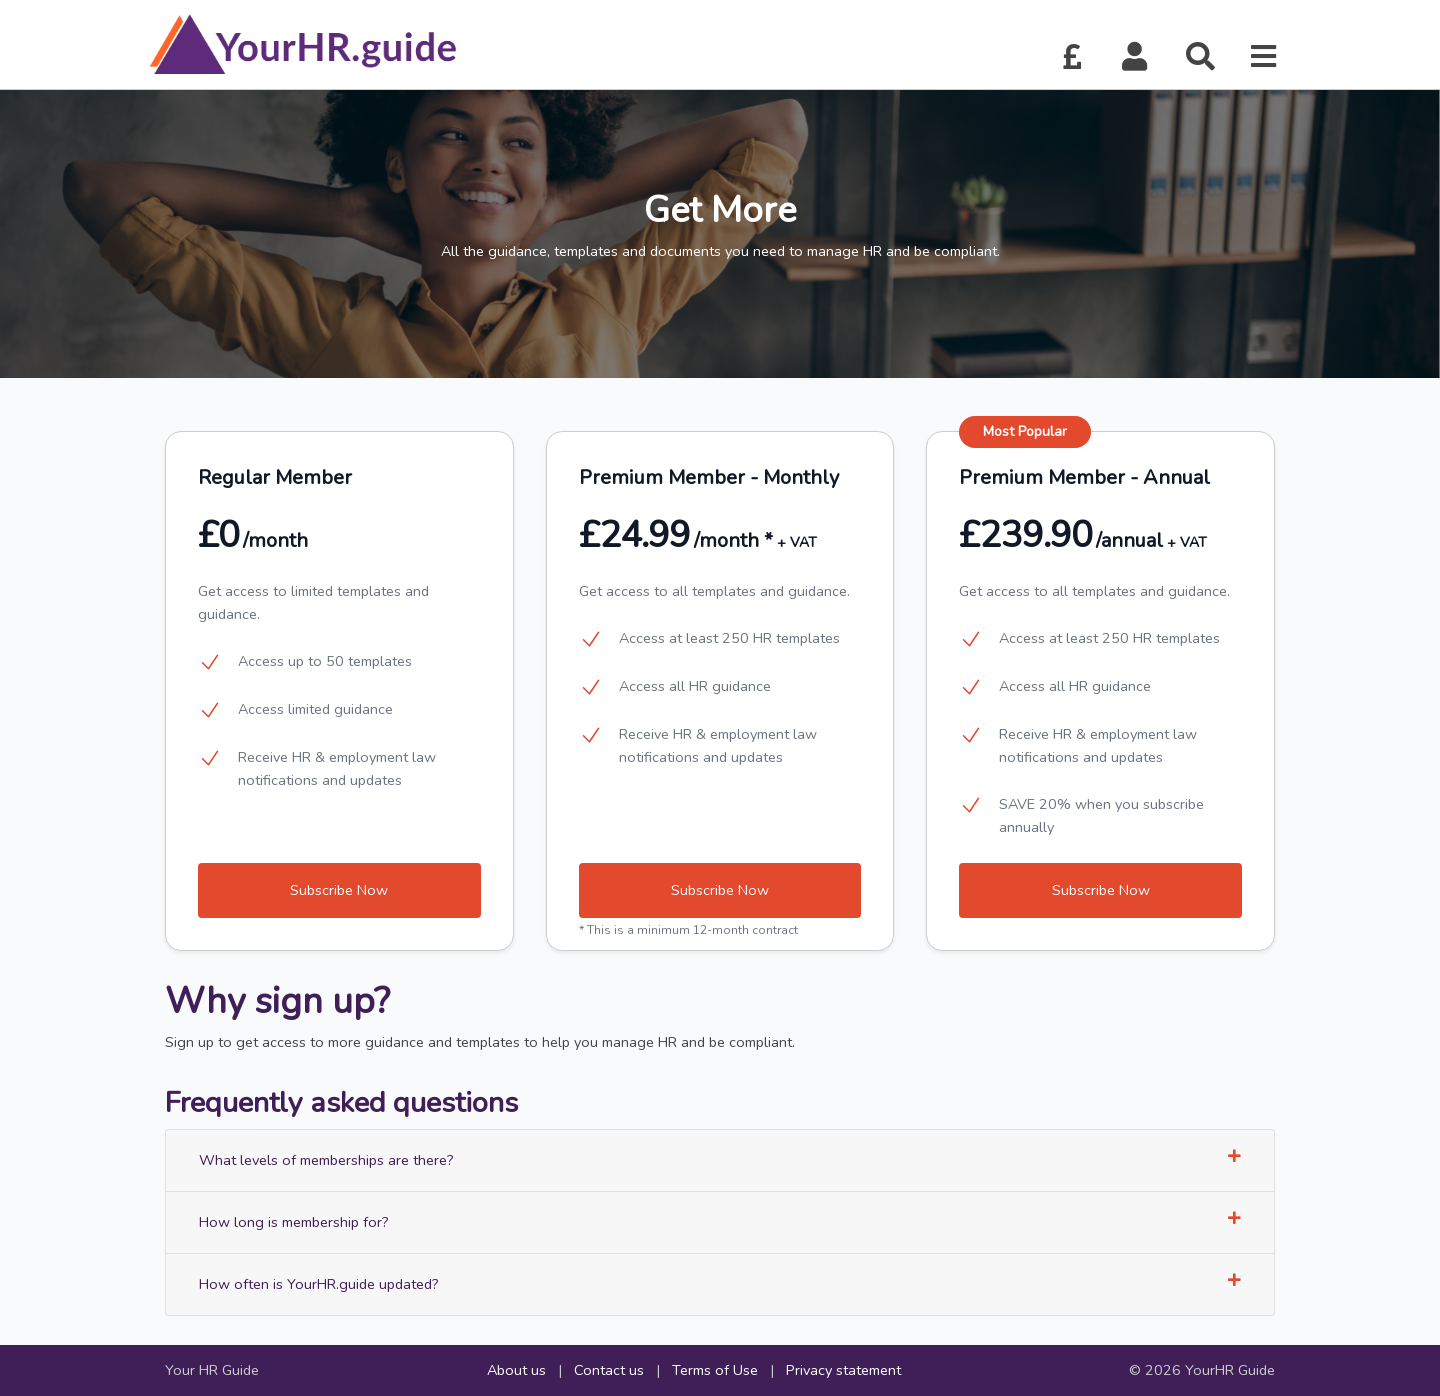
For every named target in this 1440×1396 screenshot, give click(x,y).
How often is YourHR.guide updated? (720, 1283)
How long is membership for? (720, 1221)
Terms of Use (715, 1370)
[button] (1135, 57)
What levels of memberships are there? (720, 1159)
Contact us (609, 1370)
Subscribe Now (339, 890)
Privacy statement (843, 1370)
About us (516, 1370)
